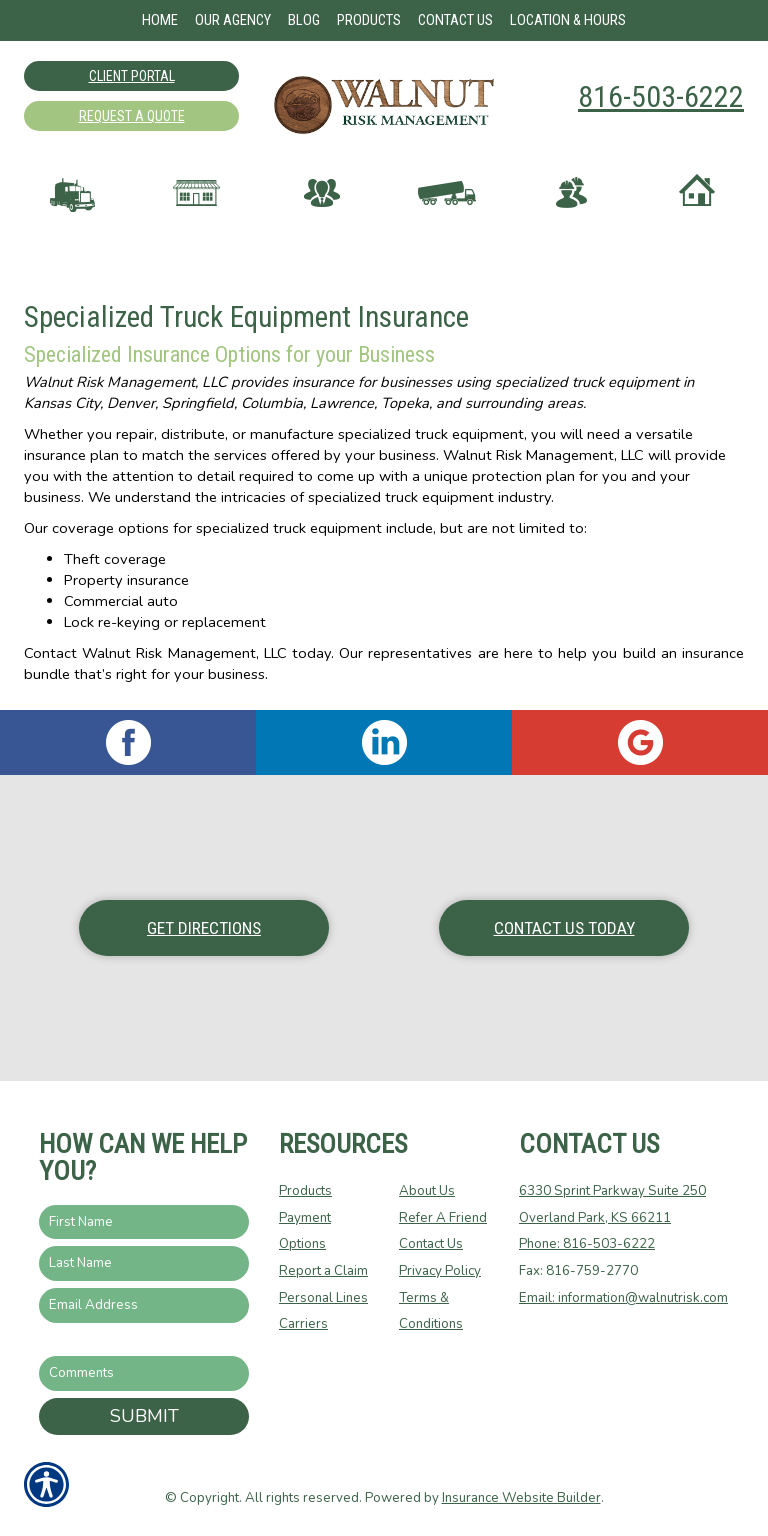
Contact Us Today (564, 928)
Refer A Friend (443, 1218)
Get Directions (204, 928)
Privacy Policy (440, 1271)
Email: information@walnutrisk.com (623, 1298)
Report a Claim (323, 1271)
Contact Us (431, 1244)
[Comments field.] (144, 1373)
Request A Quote (132, 116)
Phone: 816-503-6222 (587, 1244)
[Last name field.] (144, 1263)
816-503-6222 (661, 96)
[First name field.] (144, 1222)
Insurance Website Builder (521, 1498)
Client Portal (132, 76)
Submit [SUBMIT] (144, 1416)
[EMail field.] (144, 1305)
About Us (427, 1191)
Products (305, 1191)
